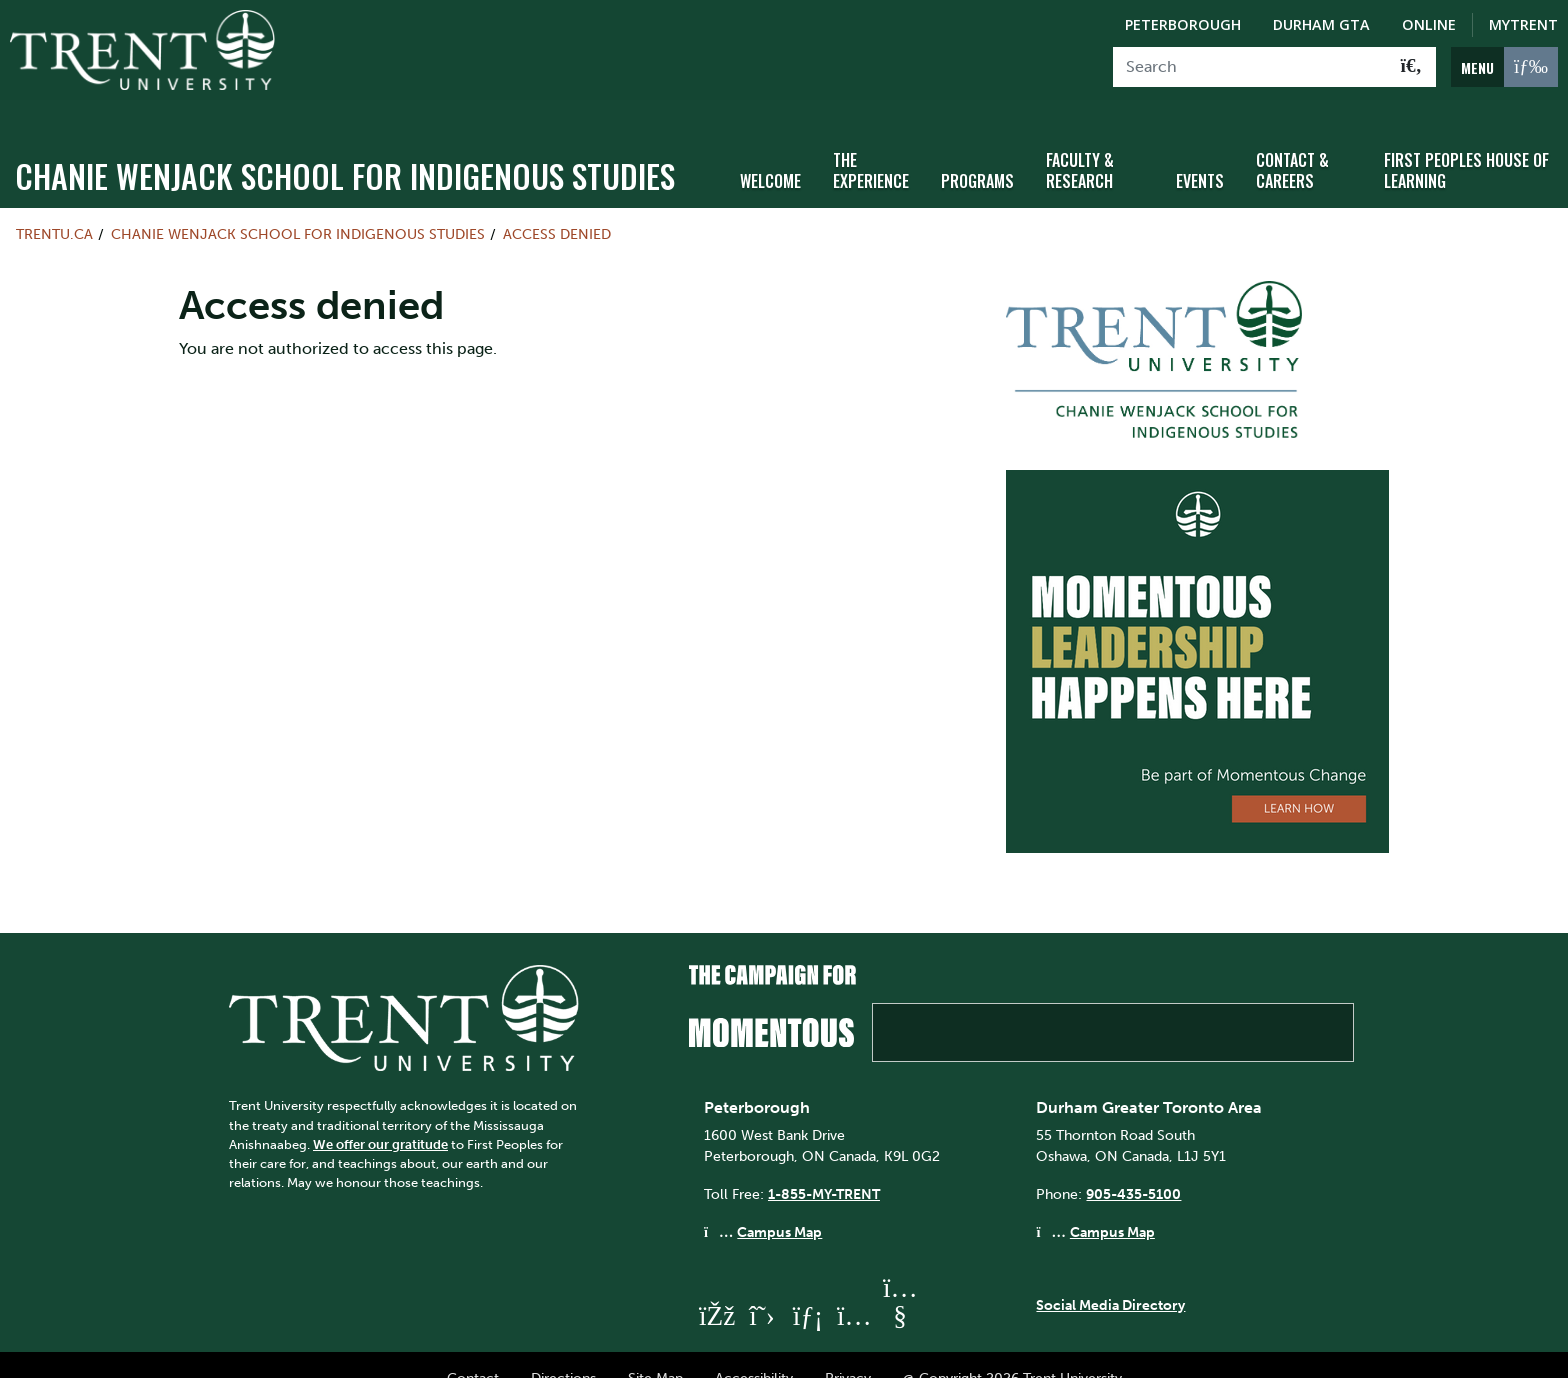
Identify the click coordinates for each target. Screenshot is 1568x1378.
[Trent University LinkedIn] (808, 1287)
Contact (473, 1351)
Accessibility (754, 1351)
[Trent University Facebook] (716, 1287)
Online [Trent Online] (1429, 24)
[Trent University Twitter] (762, 1287)
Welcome (770, 153)
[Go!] (1411, 67)
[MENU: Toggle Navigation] (1504, 67)
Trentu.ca (54, 206)
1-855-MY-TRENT (824, 1166)
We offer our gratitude (380, 1116)
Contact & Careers (1292, 142)
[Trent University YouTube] (900, 1287)
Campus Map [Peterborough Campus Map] (779, 1204)
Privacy (848, 1351)
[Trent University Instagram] (854, 1287)
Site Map (655, 1351)
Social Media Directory (1110, 1277)
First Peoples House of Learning (1466, 142)
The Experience (871, 142)
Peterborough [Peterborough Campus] (1183, 24)
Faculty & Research (1080, 142)
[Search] (1250, 67)
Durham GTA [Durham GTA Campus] (1321, 24)
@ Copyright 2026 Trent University (1012, 1351)
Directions (563, 1351)
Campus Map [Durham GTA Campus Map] (1112, 1204)
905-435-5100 (1133, 1166)
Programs (977, 153)
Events (1200, 153)
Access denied (557, 206)
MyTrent (1523, 24)
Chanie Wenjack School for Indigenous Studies (345, 147)
